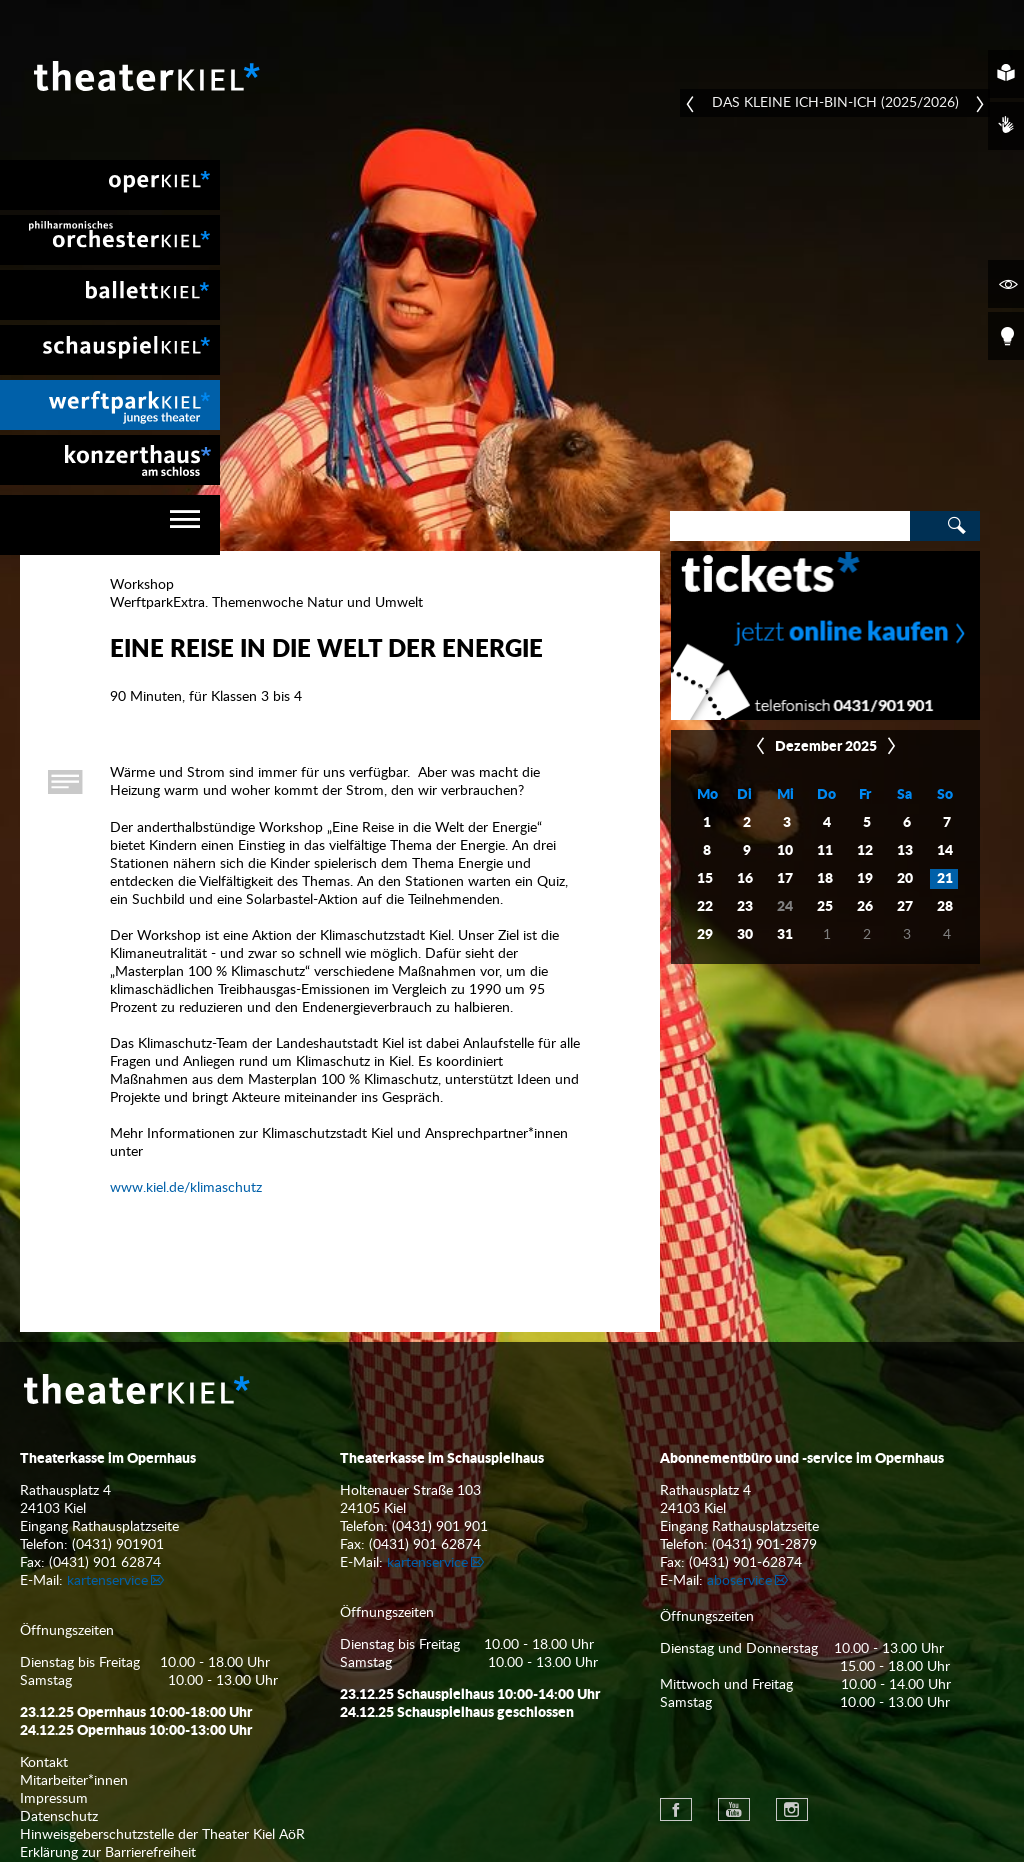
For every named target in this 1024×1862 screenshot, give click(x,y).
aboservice (739, 1581)
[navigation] (110, 525)
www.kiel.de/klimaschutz (186, 1188)
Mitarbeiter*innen (74, 1781)
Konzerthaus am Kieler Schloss (110, 460)
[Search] (790, 526)
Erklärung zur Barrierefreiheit (108, 1853)
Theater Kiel (145, 76)
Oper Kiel (110, 185)
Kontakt (44, 1763)
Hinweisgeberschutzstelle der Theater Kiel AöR (162, 1835)
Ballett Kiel (110, 295)
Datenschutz (59, 1817)
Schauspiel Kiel (110, 350)
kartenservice (107, 1581)
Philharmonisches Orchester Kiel (110, 240)
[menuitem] (110, 185)
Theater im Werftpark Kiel (110, 405)
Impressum (54, 1799)
